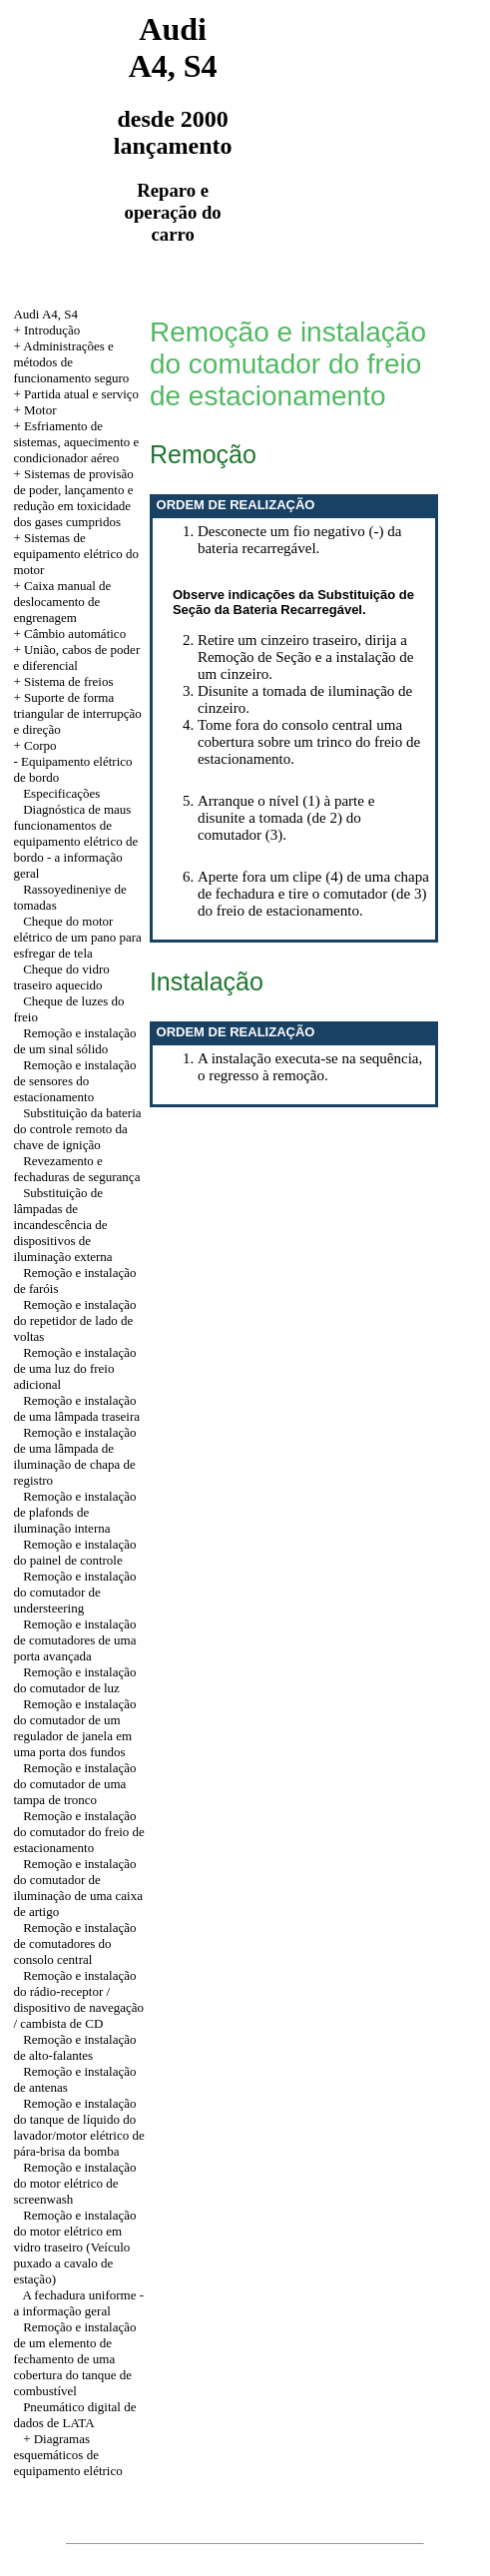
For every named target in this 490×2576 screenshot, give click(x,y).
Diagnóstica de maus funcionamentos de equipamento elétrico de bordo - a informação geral (75, 841)
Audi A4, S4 (45, 314)
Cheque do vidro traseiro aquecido (61, 977)
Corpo (40, 745)
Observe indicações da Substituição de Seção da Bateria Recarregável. (293, 602)
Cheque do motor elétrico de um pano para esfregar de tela (77, 937)
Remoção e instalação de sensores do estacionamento (74, 1080)
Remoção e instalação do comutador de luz (74, 1679)
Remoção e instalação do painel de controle (74, 1552)
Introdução (52, 329)
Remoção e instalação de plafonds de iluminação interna (74, 1512)
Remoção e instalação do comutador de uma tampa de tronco (74, 1783)
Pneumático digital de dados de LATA (74, 2414)
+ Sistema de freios (63, 681)
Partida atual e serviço (81, 393)
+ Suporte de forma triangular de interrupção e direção (77, 713)
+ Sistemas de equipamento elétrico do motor (76, 553)
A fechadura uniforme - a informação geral (78, 2302)
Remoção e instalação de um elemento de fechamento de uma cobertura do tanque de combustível (74, 2358)
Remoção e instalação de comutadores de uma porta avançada (74, 1639)
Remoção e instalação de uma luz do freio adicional (74, 1368)
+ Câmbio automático (69, 633)
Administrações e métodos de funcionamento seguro (71, 361)
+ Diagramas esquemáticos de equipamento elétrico (67, 2454)
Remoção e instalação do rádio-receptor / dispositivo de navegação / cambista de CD (78, 1999)
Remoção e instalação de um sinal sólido (74, 1040)
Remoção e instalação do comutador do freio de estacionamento (78, 1831)
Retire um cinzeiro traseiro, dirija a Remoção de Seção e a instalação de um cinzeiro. (306, 657)
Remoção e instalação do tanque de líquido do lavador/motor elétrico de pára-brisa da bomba (78, 2127)
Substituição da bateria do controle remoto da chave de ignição (77, 1128)
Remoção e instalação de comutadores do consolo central (74, 1943)
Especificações (61, 793)
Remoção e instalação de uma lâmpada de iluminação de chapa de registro (74, 1456)
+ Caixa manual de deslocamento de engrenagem (62, 601)
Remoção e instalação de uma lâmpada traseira (76, 1408)
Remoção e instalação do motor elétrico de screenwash (74, 2183)
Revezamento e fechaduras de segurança (76, 1168)
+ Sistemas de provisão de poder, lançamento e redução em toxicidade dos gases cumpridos (73, 497)
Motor (40, 409)
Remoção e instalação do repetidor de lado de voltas (74, 1320)
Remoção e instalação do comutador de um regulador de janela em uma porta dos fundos (74, 1727)
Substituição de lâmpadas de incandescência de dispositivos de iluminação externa (62, 1224)
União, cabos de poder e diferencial (76, 657)
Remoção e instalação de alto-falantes (74, 2047)
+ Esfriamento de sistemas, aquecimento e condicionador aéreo (76, 441)
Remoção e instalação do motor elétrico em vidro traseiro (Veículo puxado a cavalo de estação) (74, 2247)
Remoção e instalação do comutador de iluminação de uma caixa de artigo (78, 1887)
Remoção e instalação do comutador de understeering (74, 1592)
